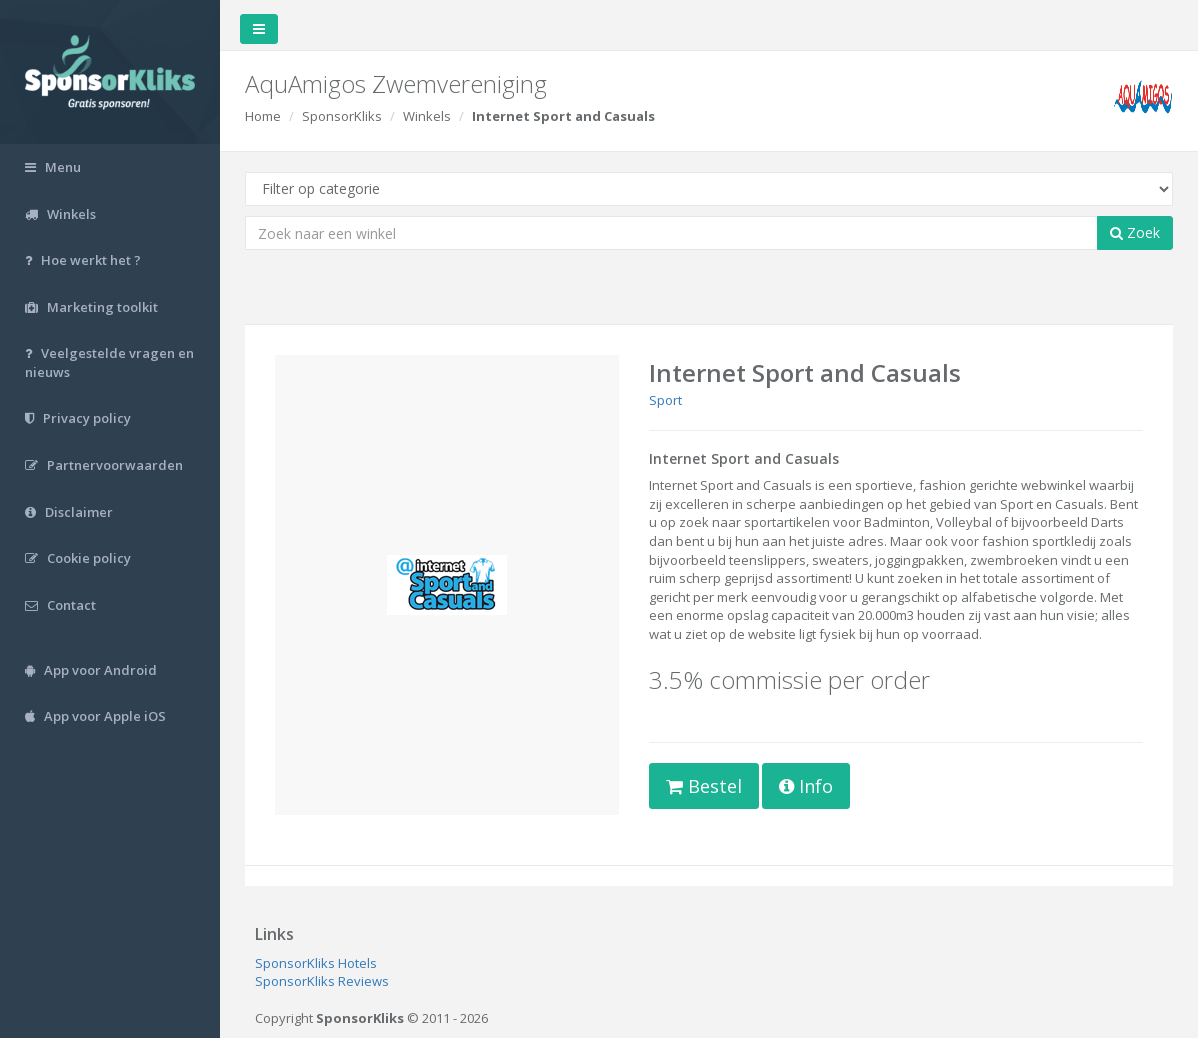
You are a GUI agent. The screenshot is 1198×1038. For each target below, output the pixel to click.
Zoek (1135, 232)
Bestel (704, 786)
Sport (665, 400)
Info (806, 786)
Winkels (427, 116)
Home (263, 116)
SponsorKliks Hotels (316, 963)
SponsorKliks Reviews (322, 981)
